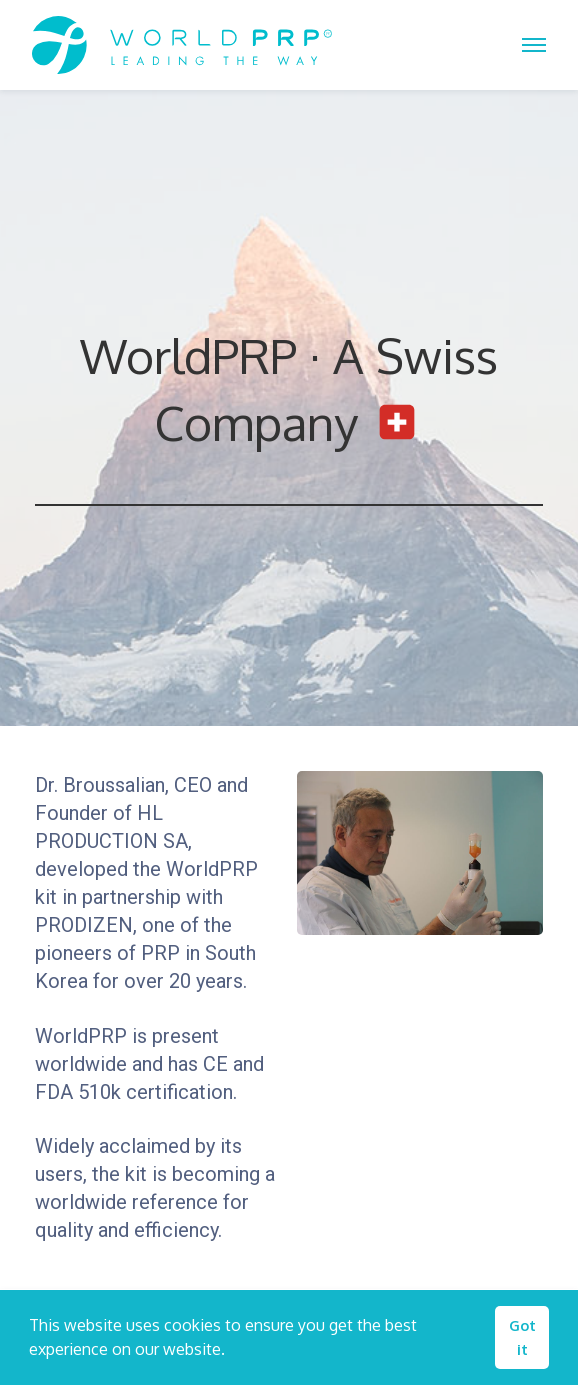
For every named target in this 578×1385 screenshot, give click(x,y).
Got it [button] (522, 1337)
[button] (232, 1352)
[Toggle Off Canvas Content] (534, 45)
